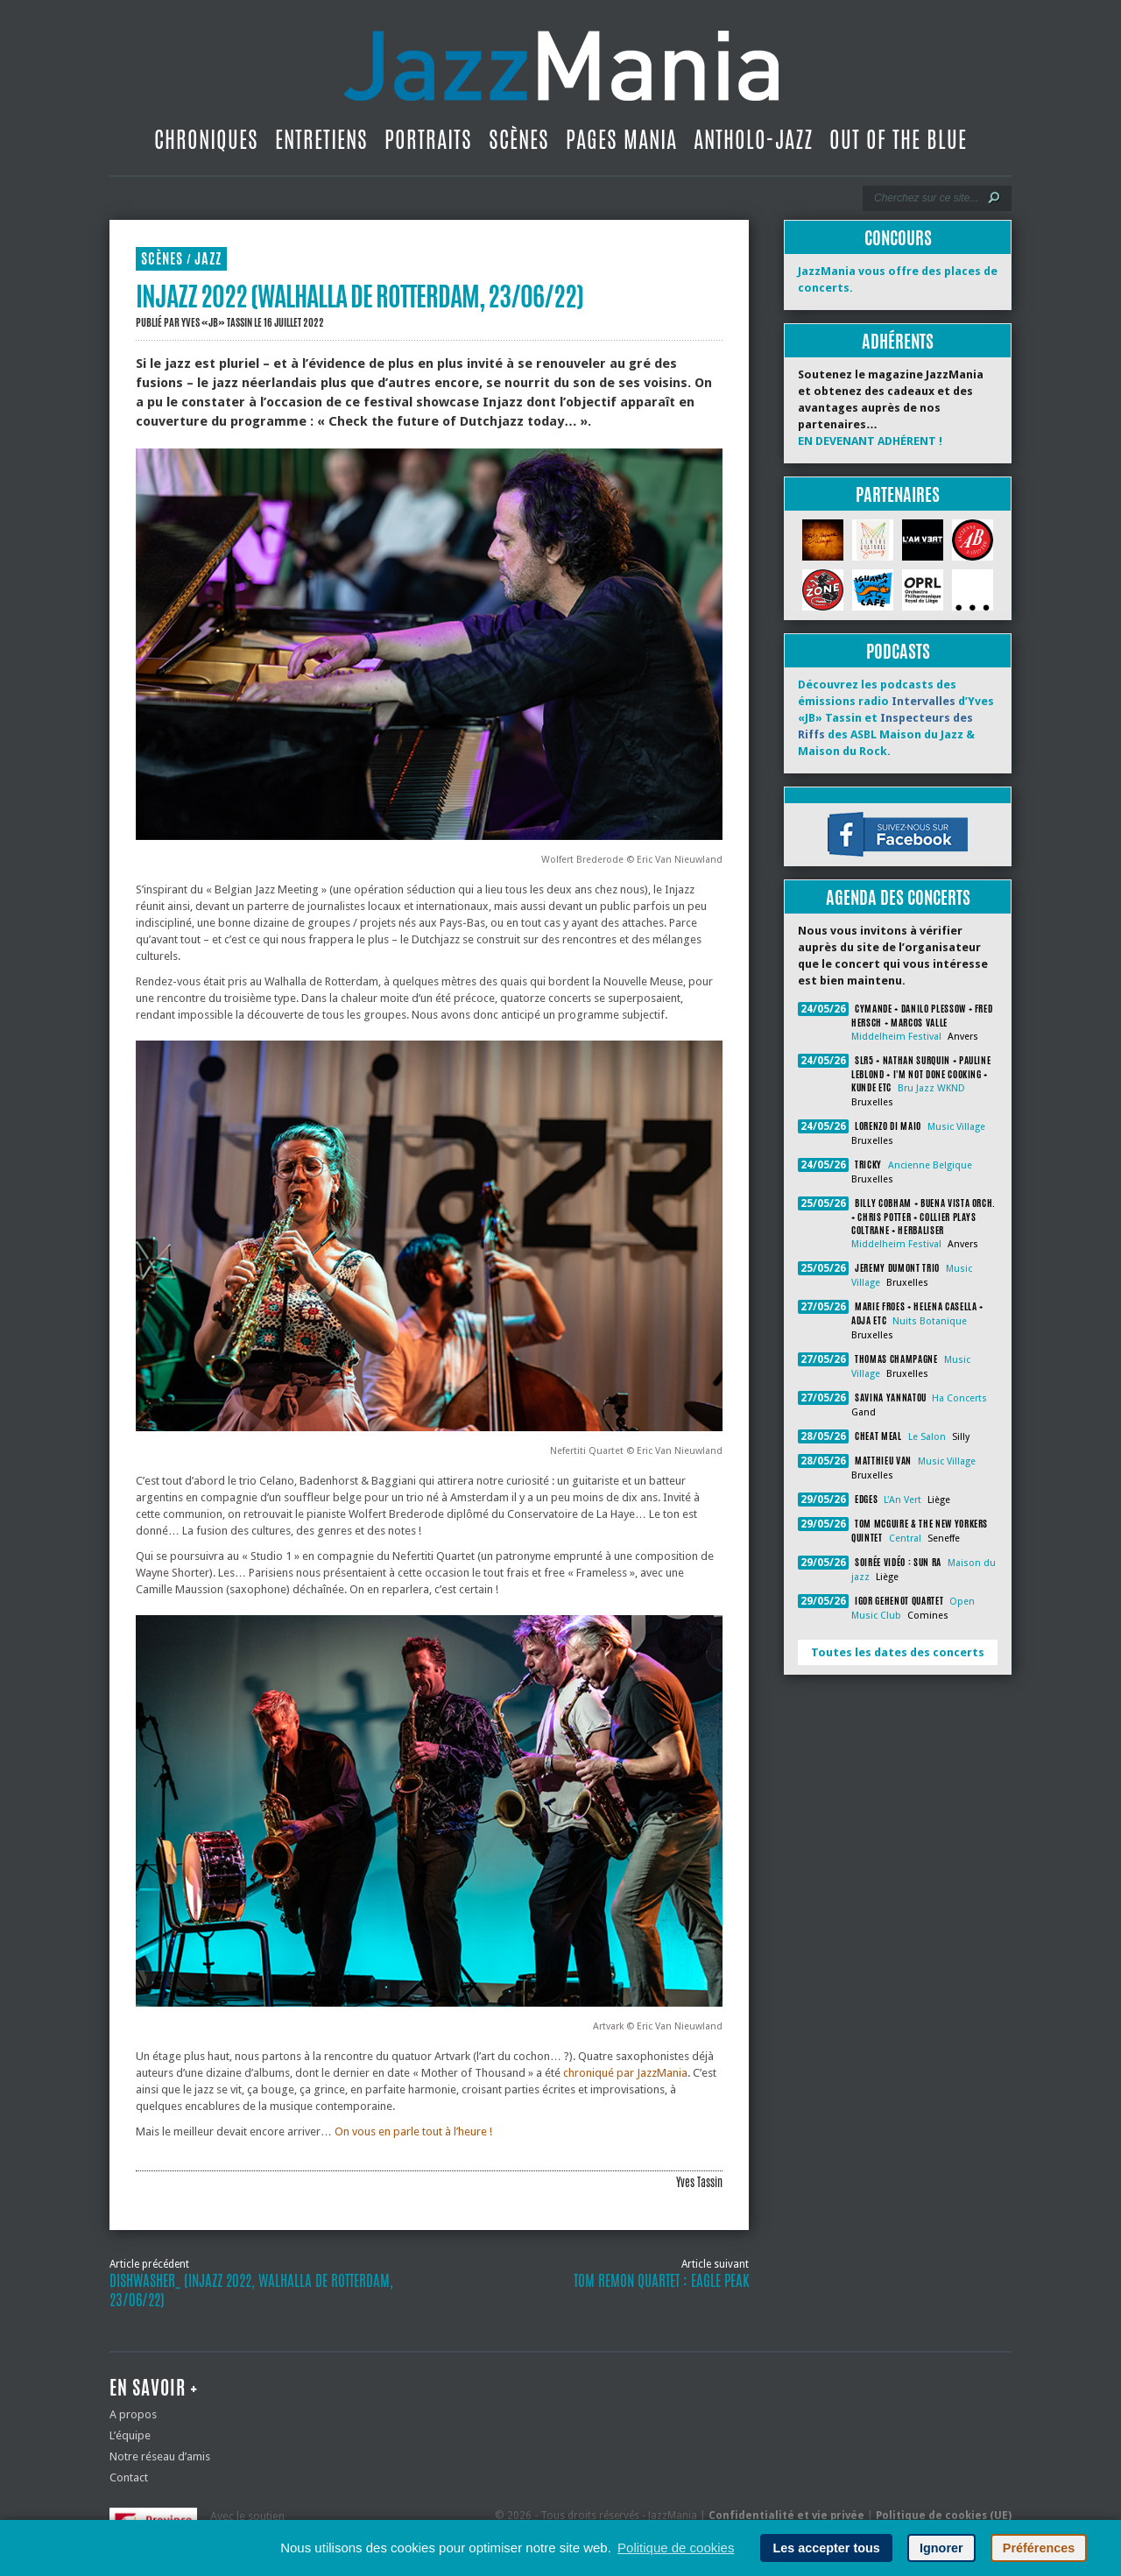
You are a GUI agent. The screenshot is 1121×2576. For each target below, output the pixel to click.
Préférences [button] (1039, 2548)
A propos (133, 2414)
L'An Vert (902, 1500)
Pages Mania (621, 139)
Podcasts (898, 651)
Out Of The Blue (898, 139)
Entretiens (321, 139)
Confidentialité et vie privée (786, 2515)
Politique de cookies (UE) (944, 2515)
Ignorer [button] (941, 2548)
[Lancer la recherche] (994, 198)
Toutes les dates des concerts (897, 1652)
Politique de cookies (675, 2547)
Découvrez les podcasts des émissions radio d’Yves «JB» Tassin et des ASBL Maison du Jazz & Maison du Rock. (896, 718)
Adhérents (898, 341)
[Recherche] (925, 198)
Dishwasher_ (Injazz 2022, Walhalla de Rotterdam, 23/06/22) (251, 2290)
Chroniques (206, 139)
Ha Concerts (959, 1398)
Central (905, 1538)
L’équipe (130, 2435)
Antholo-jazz (753, 139)
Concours (898, 238)
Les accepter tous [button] (825, 2548)
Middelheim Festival (896, 1036)
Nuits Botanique (929, 1321)
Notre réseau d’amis (159, 2456)
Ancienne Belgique (930, 1165)
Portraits (428, 139)
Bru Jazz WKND (931, 1088)
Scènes (519, 139)
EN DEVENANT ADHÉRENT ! (870, 441)
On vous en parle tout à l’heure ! (413, 2131)
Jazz (208, 259)
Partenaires (898, 494)
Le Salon (927, 1437)
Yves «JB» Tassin (216, 322)
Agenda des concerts (898, 897)
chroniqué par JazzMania (625, 2072)
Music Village (956, 1127)
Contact (128, 2477)
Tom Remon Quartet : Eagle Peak (661, 2280)
